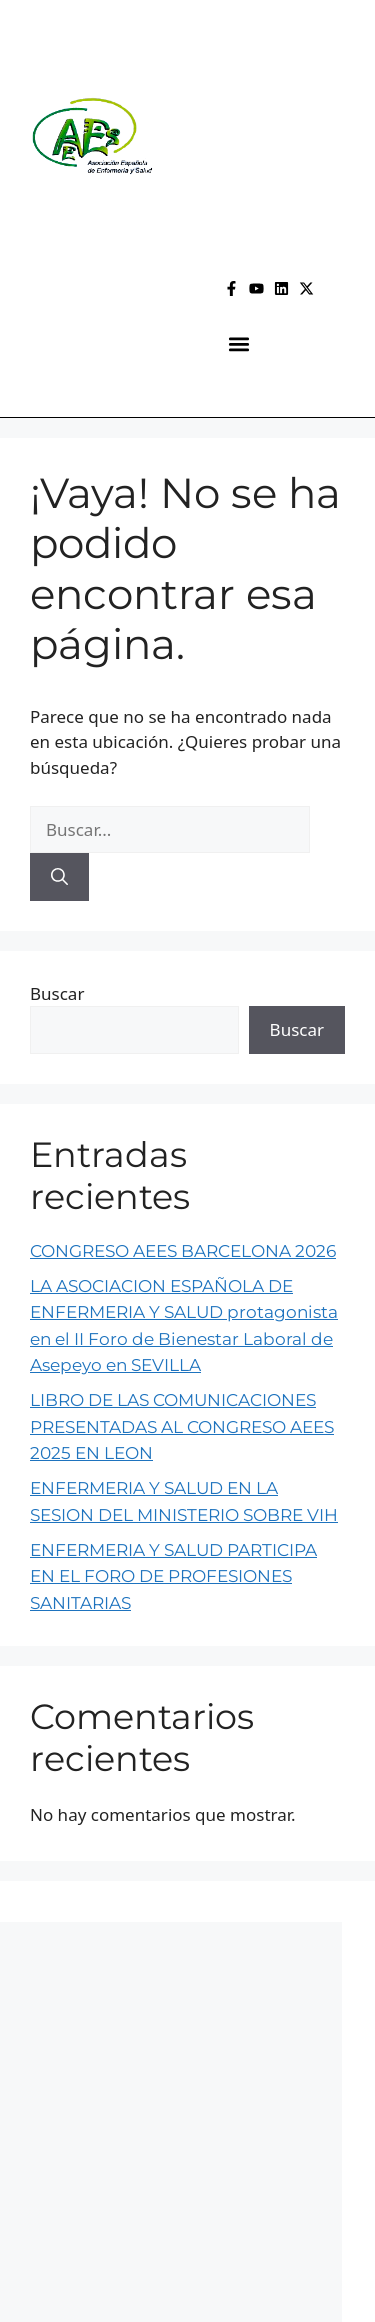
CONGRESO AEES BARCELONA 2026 (183, 1251)
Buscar (57, 993)
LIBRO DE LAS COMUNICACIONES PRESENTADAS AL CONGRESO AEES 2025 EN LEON (182, 1426)
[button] (238, 344)
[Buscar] (59, 877)
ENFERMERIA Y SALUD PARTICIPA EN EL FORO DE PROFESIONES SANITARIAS (173, 1576)
